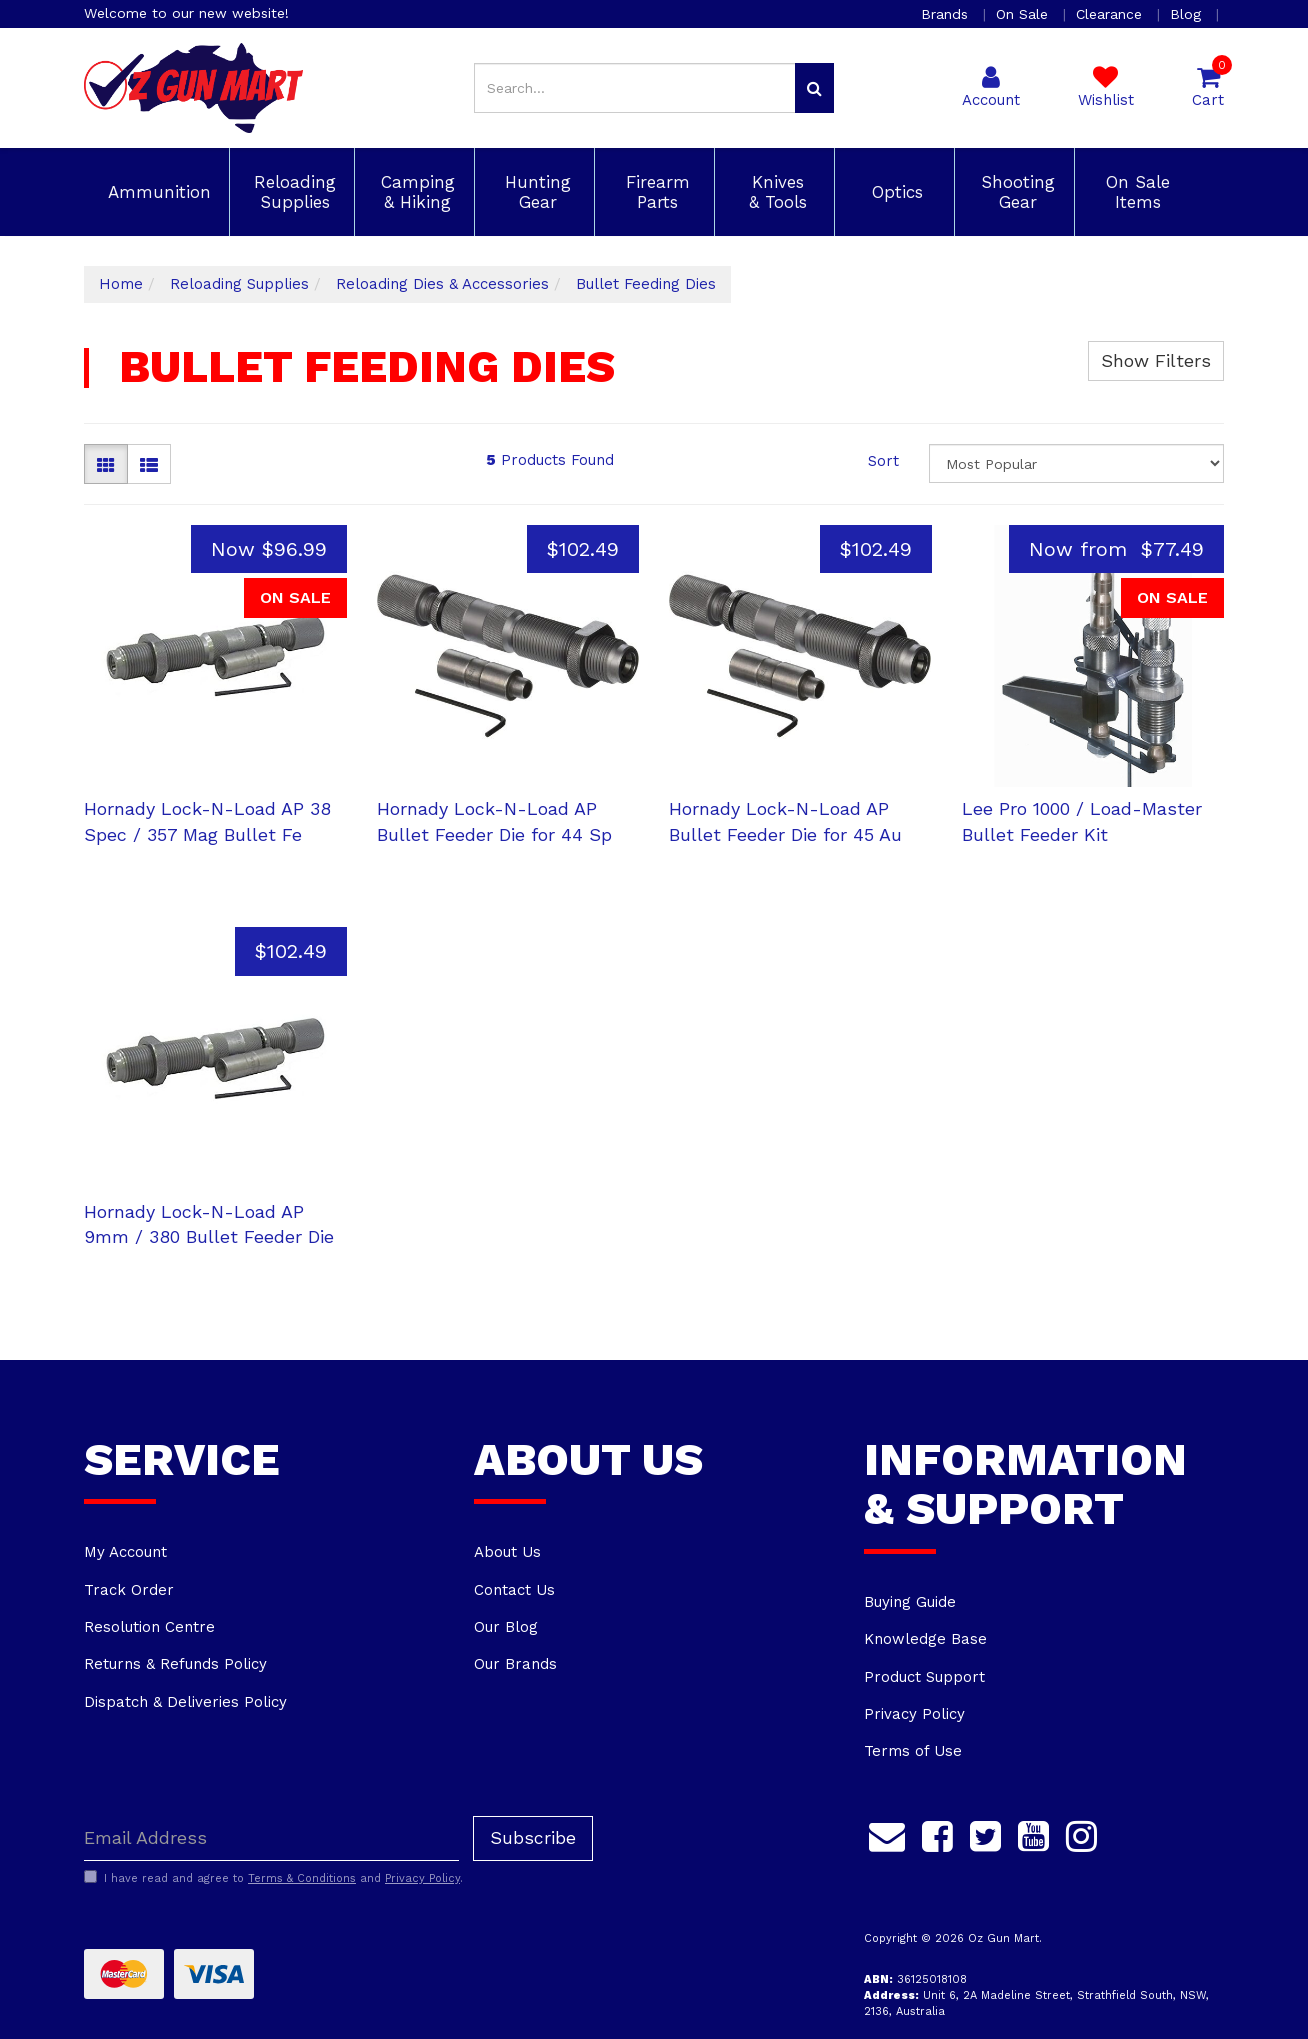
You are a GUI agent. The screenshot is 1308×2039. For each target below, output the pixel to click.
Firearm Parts (655, 192)
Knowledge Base (925, 1639)
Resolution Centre (149, 1627)
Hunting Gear (535, 192)
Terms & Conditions (302, 1878)
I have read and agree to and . (273, 1878)
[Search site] (814, 88)
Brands (947, 14)
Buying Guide (910, 1602)
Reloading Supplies (292, 192)
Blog (1188, 14)
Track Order (129, 1590)
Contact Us (514, 1590)
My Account (125, 1552)
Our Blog (506, 1627)
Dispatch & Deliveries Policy (185, 1702)
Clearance (1111, 14)
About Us (507, 1552)
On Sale (1024, 14)
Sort (883, 461)
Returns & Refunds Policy (175, 1664)
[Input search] (635, 88)
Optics (894, 192)
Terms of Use (913, 1751)
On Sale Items (1135, 192)
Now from (1116, 549)
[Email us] (887, 1834)
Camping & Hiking (415, 192)
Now (269, 549)
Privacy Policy (914, 1714)
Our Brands (515, 1664)
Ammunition (156, 192)
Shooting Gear (1015, 192)
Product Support (924, 1677)
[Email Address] (271, 1838)
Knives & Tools (775, 192)
